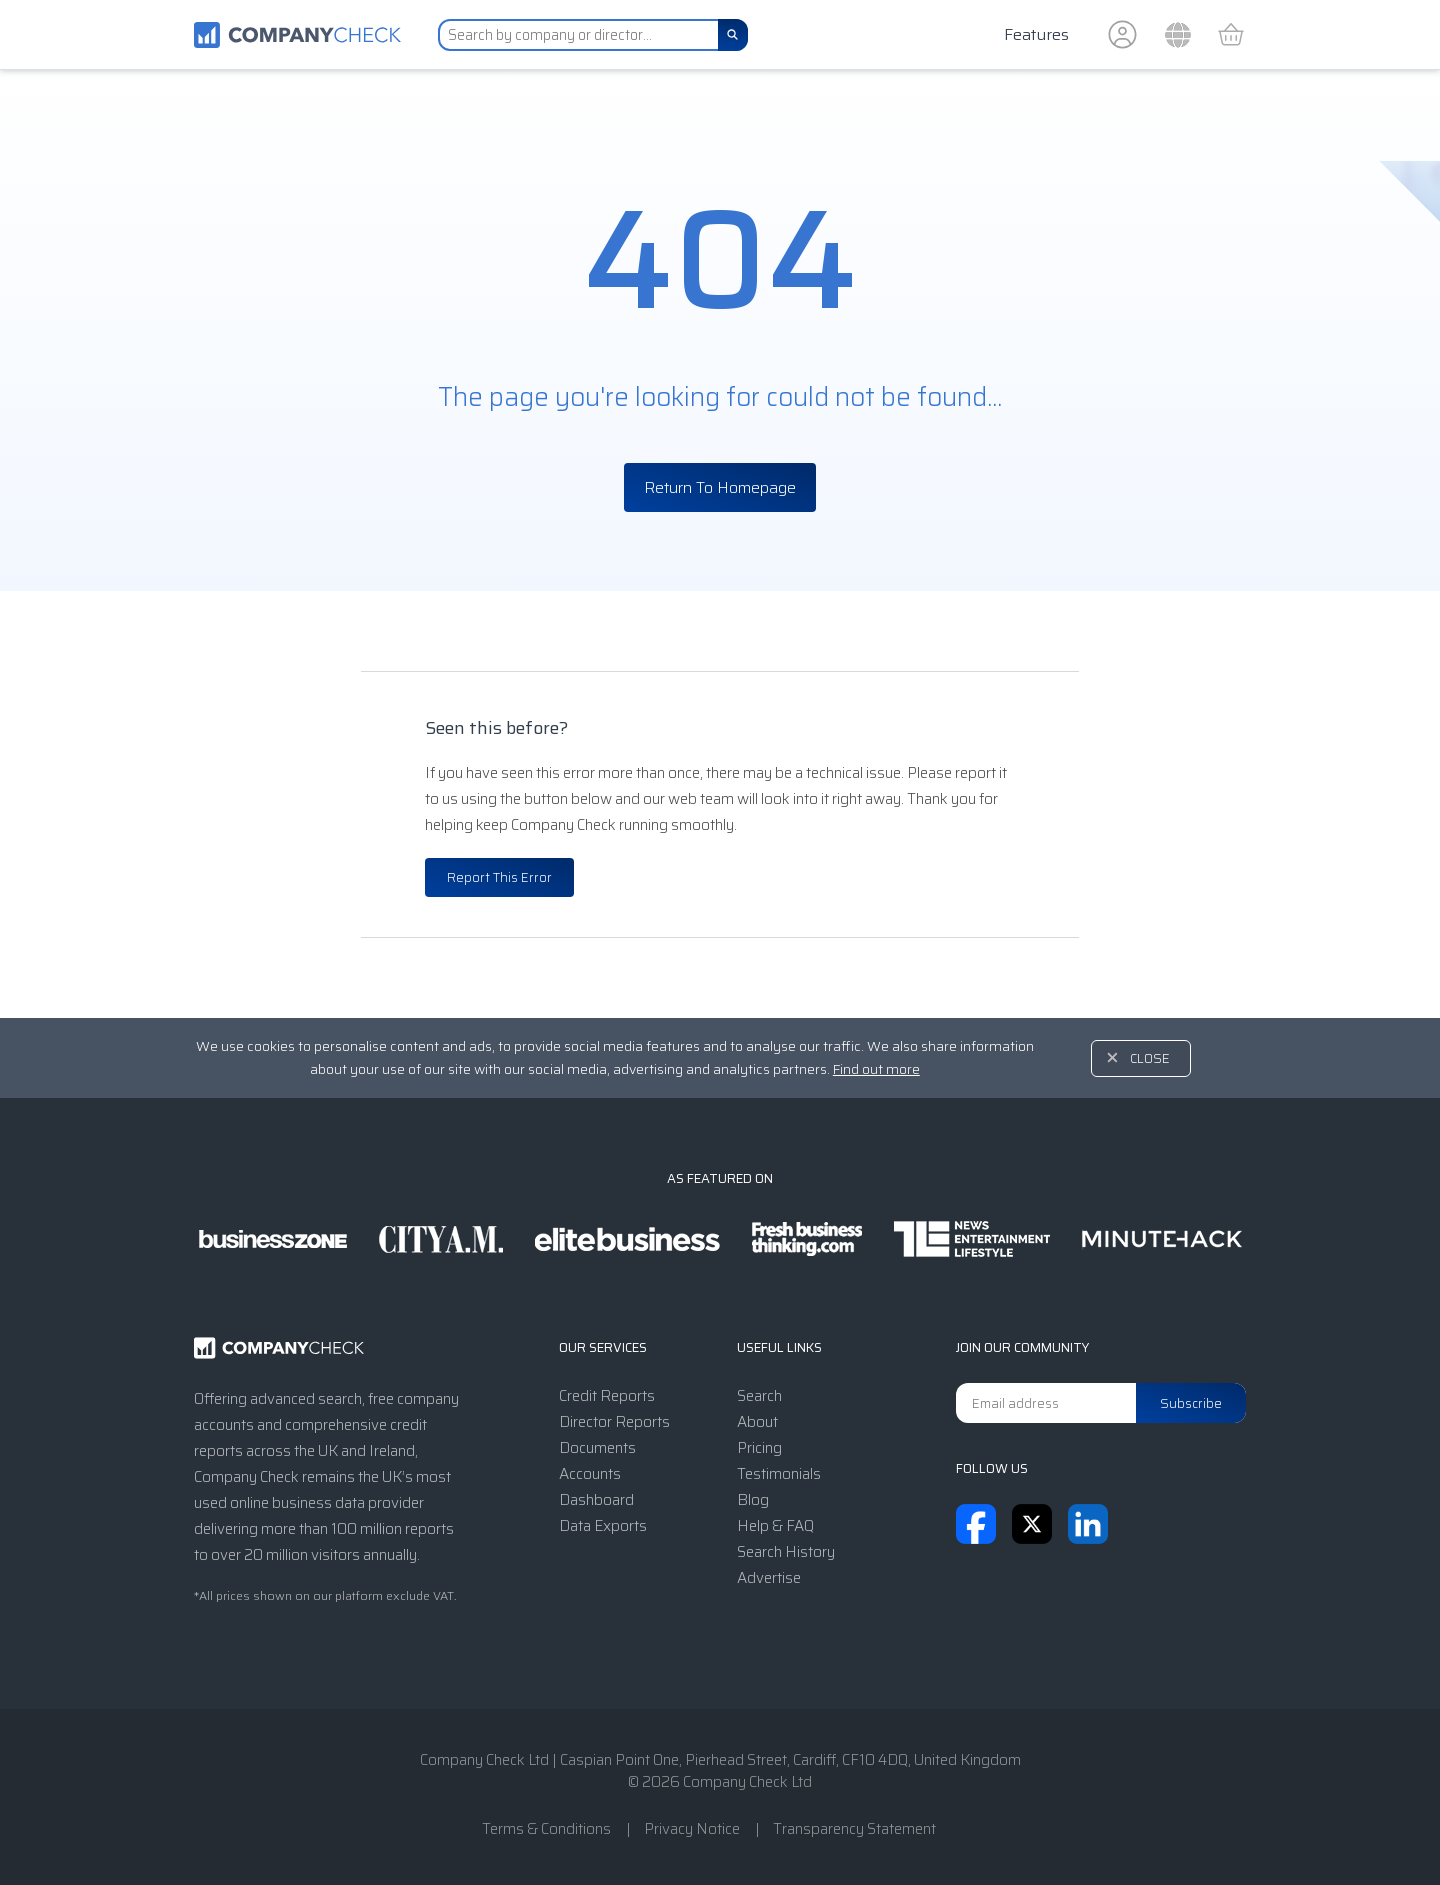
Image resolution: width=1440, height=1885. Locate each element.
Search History (786, 1552)
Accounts (590, 1474)
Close (1150, 1058)
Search (759, 1396)
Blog (753, 1500)
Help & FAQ (775, 1526)
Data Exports (603, 1526)
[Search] (733, 35)
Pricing (759, 1448)
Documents (597, 1448)
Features (1036, 34)
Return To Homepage (720, 487)
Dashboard (596, 1500)
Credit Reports (607, 1396)
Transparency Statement (854, 1829)
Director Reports (614, 1422)
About (757, 1422)
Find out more (876, 1069)
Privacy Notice (692, 1829)
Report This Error (499, 877)
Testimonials (779, 1474)
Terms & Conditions (546, 1829)
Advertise (769, 1578)
